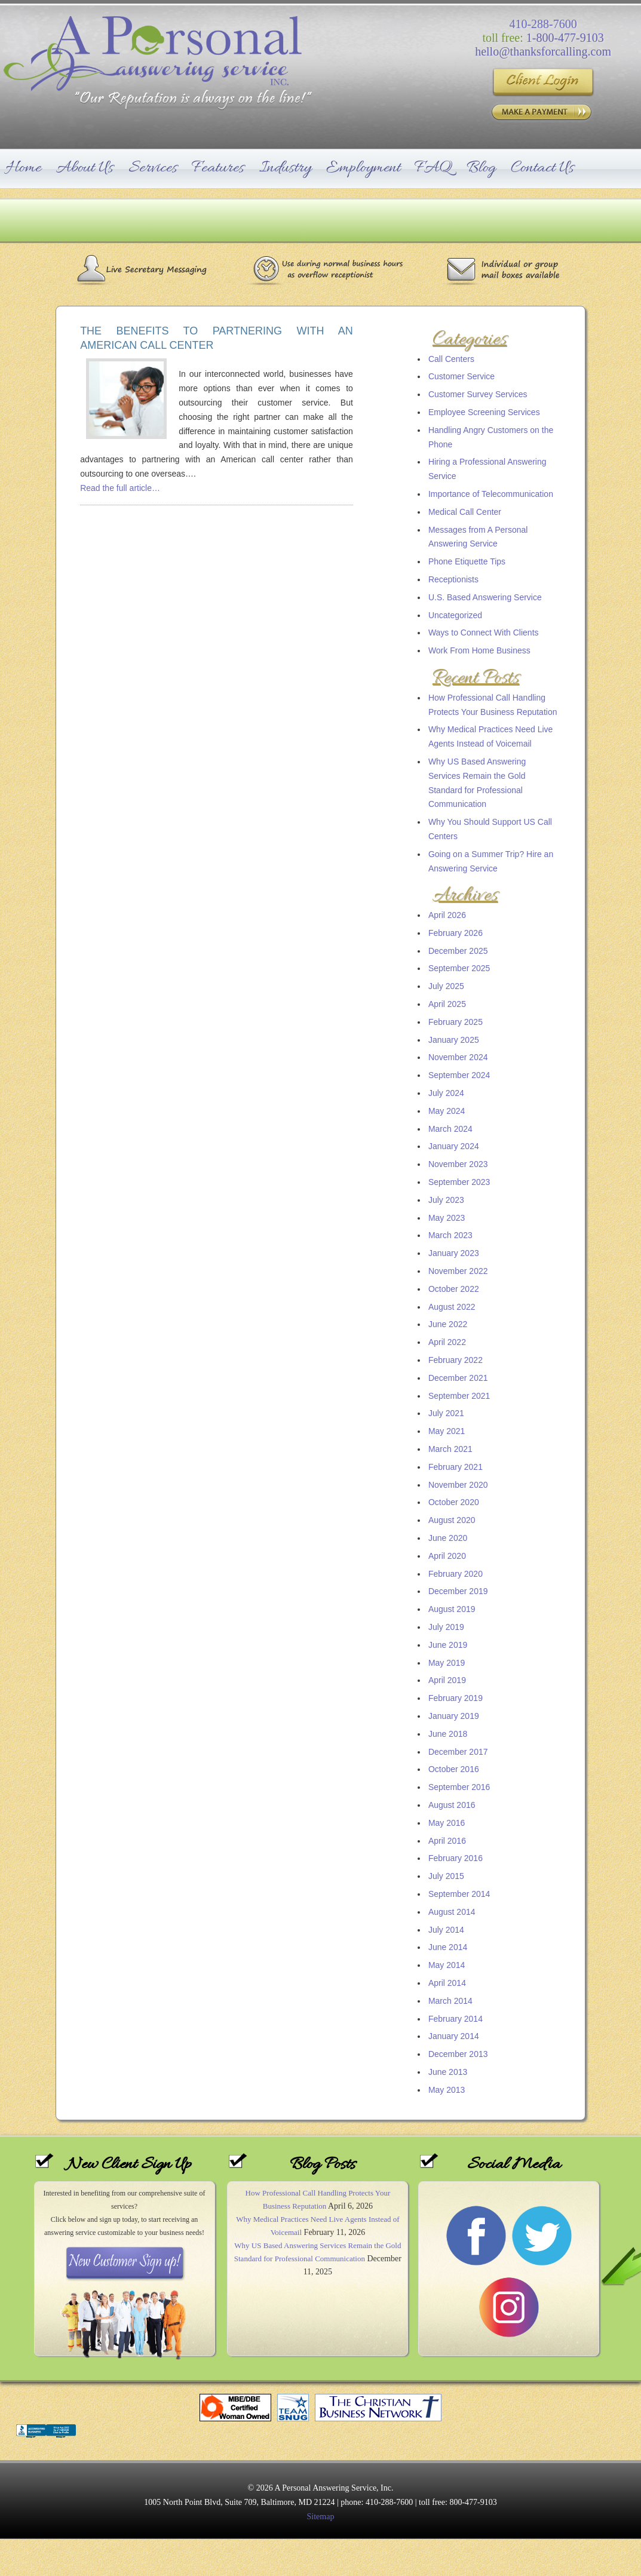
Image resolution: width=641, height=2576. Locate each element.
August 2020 (452, 1520)
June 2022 (447, 1324)
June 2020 (447, 1538)
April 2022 (447, 1342)
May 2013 (446, 2090)
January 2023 (453, 1253)
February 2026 (455, 933)
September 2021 (459, 1396)
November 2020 (458, 1485)
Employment (363, 168)
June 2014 (447, 1947)
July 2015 (446, 1876)
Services (152, 168)
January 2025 (453, 1040)
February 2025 (455, 1022)
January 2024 (453, 1146)
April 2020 (447, 1556)
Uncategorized (455, 615)
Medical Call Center (464, 512)
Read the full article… (120, 488)
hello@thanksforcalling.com (543, 51)
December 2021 (458, 1378)
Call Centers (451, 359)
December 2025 (458, 951)
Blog (481, 168)
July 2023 (446, 1200)
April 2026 (447, 915)
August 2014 (452, 1912)
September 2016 (459, 1787)
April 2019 (447, 1680)
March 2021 (450, 1449)
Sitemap (321, 2516)
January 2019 (453, 1716)
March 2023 (450, 1235)
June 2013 (447, 2072)
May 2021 (446, 1431)
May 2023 (446, 1218)
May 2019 (446, 1663)
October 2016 (453, 1769)
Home (23, 168)
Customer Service (461, 376)
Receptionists (453, 579)
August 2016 (452, 1805)
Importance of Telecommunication (490, 494)
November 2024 (458, 1057)
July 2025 (446, 986)
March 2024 (450, 1129)
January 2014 (453, 2036)
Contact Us (542, 168)
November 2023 (458, 1164)
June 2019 (447, 1645)
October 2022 (453, 1289)
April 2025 (447, 1004)
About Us (85, 168)
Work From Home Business (479, 650)
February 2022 (455, 1360)
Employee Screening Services (484, 412)
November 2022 (458, 1271)
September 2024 (459, 1075)
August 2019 (452, 1609)
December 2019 (458, 1591)
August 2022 (452, 1307)
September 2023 (459, 1182)
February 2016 (455, 1858)
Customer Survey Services (477, 394)
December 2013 (458, 2054)
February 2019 (455, 1698)
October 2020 (453, 1502)
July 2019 (446, 1627)
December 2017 (458, 1752)
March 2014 (450, 2001)
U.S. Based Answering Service (485, 597)
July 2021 (446, 1413)
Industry (285, 168)
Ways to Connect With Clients (483, 632)
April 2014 (447, 1983)
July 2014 (446, 1930)
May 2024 (446, 1111)
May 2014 (446, 1965)
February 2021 (455, 1467)
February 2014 (455, 2019)
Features (218, 168)
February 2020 (455, 1574)
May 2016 (446, 1823)
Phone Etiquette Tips (466, 561)
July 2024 (446, 1093)
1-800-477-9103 (565, 37)
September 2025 (459, 968)
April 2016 (447, 1841)
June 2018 (447, 1734)
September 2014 (459, 1894)
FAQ (433, 168)
